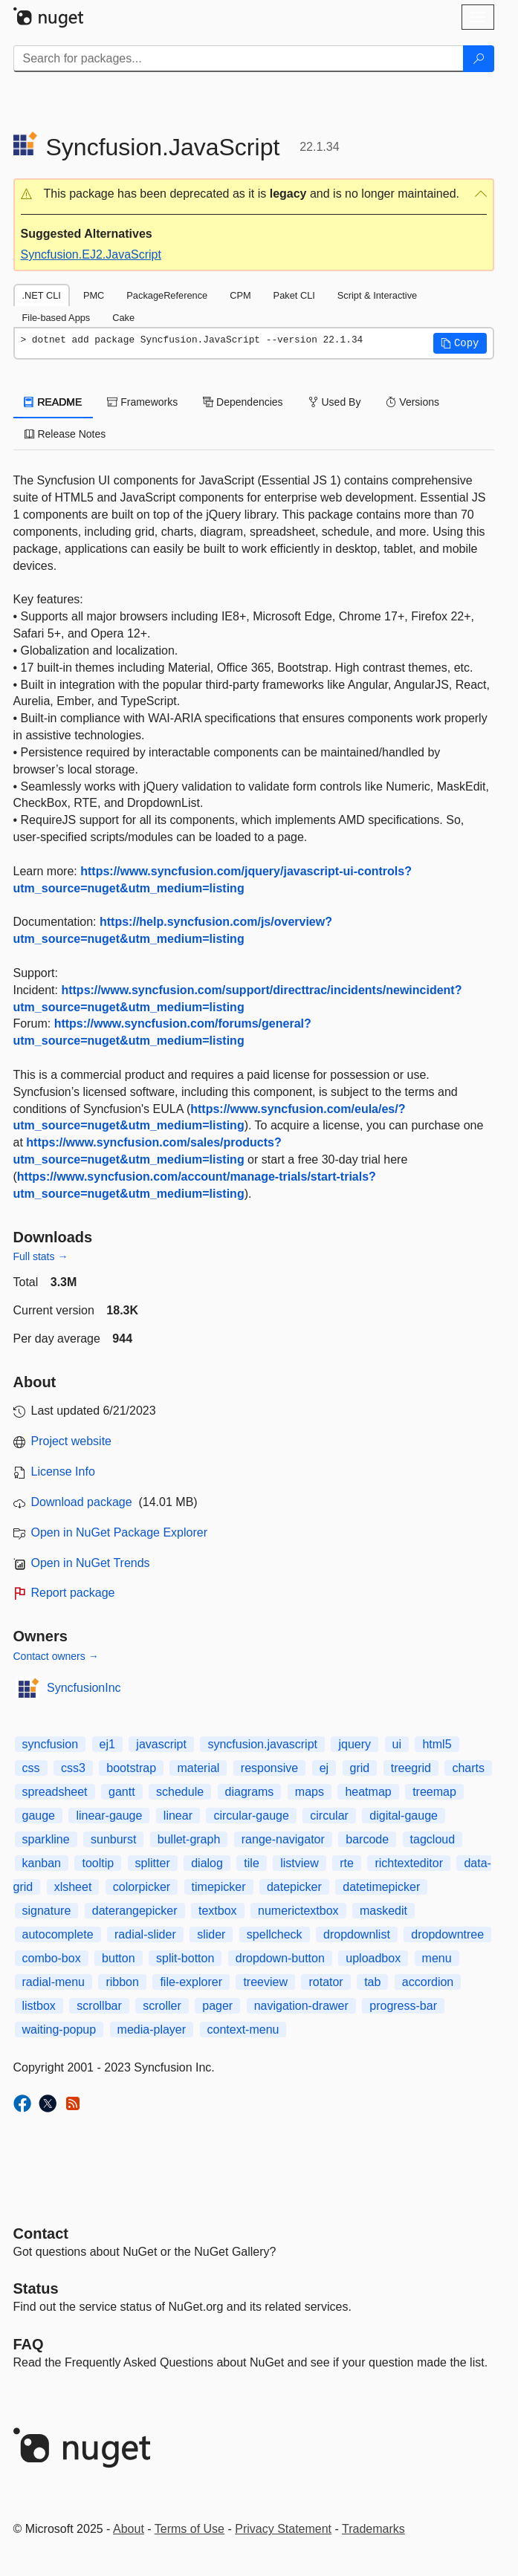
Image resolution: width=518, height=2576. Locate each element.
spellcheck (274, 1934)
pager (217, 2005)
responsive (269, 1768)
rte (347, 1863)
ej (324, 1768)
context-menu (243, 2029)
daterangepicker (135, 1910)
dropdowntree (447, 1934)
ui (396, 1744)
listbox (39, 2005)
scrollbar (99, 2005)
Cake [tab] (123, 317)
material (198, 1768)
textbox (217, 1910)
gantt (122, 1791)
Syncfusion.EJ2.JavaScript (91, 254)
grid (360, 1768)
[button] (254, 194)
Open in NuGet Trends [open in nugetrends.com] (90, 1563)
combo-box (51, 1958)
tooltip (98, 1863)
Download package (81, 1502)
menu (437, 1958)
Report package (73, 1592)
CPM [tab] (240, 295)
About (128, 2529)
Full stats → (40, 1256)
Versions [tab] (412, 402)
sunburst (113, 1839)
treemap (434, 1791)
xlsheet (73, 1887)
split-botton (185, 1958)
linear (178, 1815)
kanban (42, 1863)
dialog (207, 1863)
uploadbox (373, 1958)
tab (372, 1982)
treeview (265, 1982)
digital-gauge (403, 1815)
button (118, 1958)
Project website (71, 1441)
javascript (161, 1744)
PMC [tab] (93, 295)
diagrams (249, 1791)
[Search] (478, 58)
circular (329, 1815)
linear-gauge (109, 1815)
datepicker (294, 1887)
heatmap (368, 1791)
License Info (63, 1471)
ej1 (107, 1744)
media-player (151, 2029)
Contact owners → (56, 1656)
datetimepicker (381, 1887)
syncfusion (50, 1744)
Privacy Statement (283, 2529)
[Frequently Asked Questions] (28, 2344)
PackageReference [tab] (166, 295)
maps (309, 1791)
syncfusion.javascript (262, 1744)
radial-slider (145, 1934)
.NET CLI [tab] (41, 295)
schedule (180, 1791)
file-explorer (191, 1982)
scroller (162, 2005)
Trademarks (373, 2529)
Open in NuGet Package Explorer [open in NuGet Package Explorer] (119, 1532)
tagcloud (433, 1839)
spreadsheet (55, 1791)
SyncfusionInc (84, 1687)
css (31, 1768)
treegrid (411, 1768)
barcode (367, 1839)
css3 (73, 1768)
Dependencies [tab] (242, 402)
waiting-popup (59, 2029)
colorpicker (141, 1887)
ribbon (122, 1982)
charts (468, 1768)
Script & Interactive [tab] (377, 295)
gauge (39, 1815)
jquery (354, 1744)
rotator (325, 1982)
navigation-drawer (301, 2005)
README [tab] (53, 402)
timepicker (219, 1887)
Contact (40, 2233)
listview (299, 1863)
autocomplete (58, 1934)
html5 (436, 1744)
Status (36, 2288)
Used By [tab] (334, 402)
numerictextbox (298, 1910)
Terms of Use (189, 2529)
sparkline (46, 1839)
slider (211, 1934)
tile (251, 1863)
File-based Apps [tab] (56, 317)
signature (46, 1910)
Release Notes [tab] (65, 433)
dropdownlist (356, 1934)
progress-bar (403, 2005)
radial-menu (53, 1982)
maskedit (383, 1910)
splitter (152, 1863)
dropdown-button (280, 1958)
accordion (427, 1982)
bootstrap (131, 1768)
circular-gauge (250, 1815)
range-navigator (283, 1839)
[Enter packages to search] (238, 58)
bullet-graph (189, 1839)
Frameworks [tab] (142, 402)
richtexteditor (409, 1863)
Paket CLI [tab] (294, 295)
